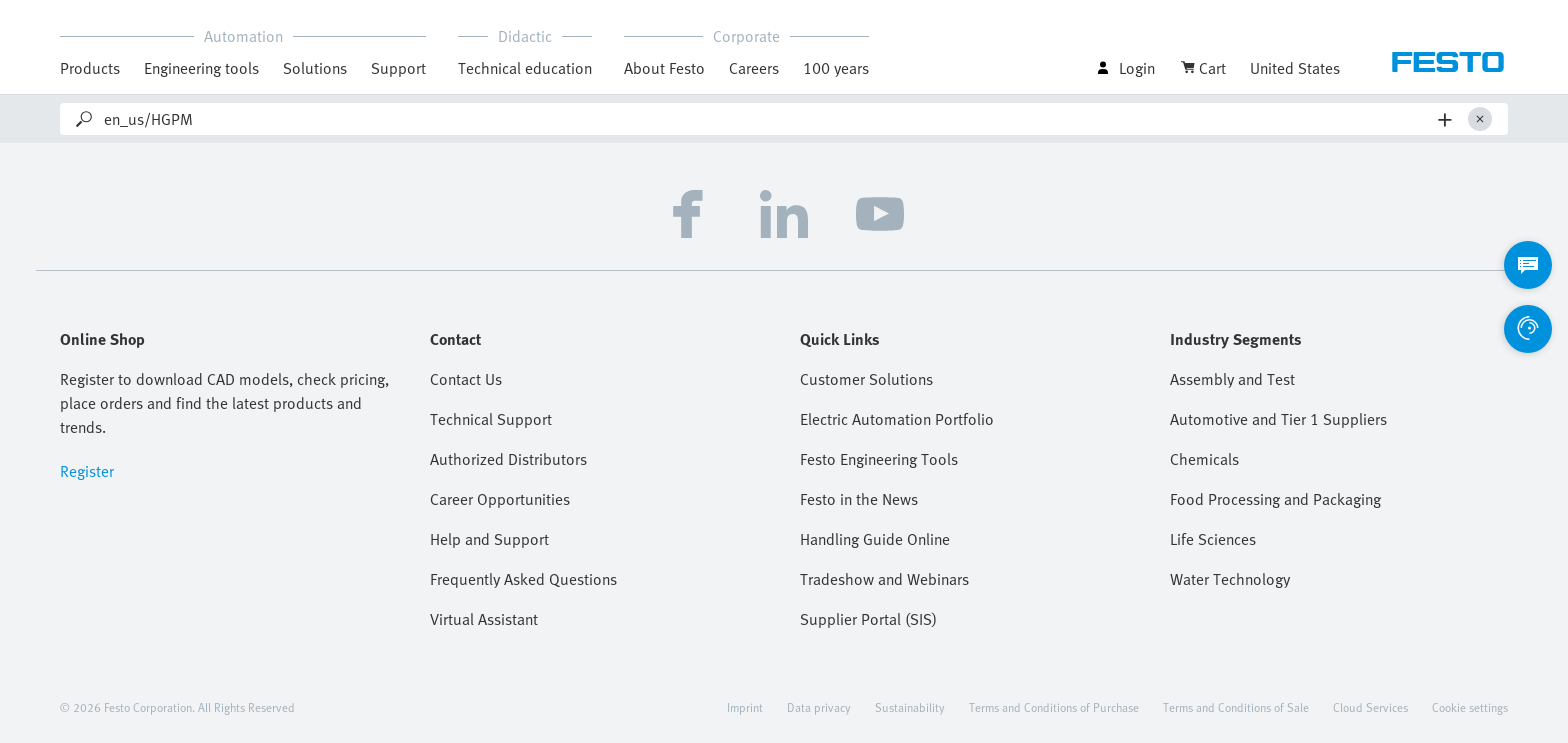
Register (87, 471)
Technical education (525, 68)
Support (398, 68)
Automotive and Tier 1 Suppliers (1278, 419)
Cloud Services (1370, 707)
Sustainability (910, 707)
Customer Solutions (866, 379)
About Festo (664, 68)
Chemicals (1204, 459)
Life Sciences (1213, 539)
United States (1295, 68)
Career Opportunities (500, 499)
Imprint (745, 707)
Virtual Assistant (484, 619)
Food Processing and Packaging (1275, 499)
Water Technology (1230, 579)
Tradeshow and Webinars (884, 579)
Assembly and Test (1232, 379)
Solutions (315, 68)
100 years (836, 68)
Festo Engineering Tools (879, 459)
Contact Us (466, 379)
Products (90, 68)
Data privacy (819, 707)
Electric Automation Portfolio (897, 419)
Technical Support (491, 419)
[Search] (767, 119)
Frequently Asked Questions (523, 579)
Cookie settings (1470, 707)
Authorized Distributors (508, 459)
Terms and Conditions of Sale (1236, 707)
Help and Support (489, 539)
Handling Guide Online (875, 539)
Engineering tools (201, 68)
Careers (754, 68)
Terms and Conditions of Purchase (1054, 707)
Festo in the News (859, 499)
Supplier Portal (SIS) (868, 619)
